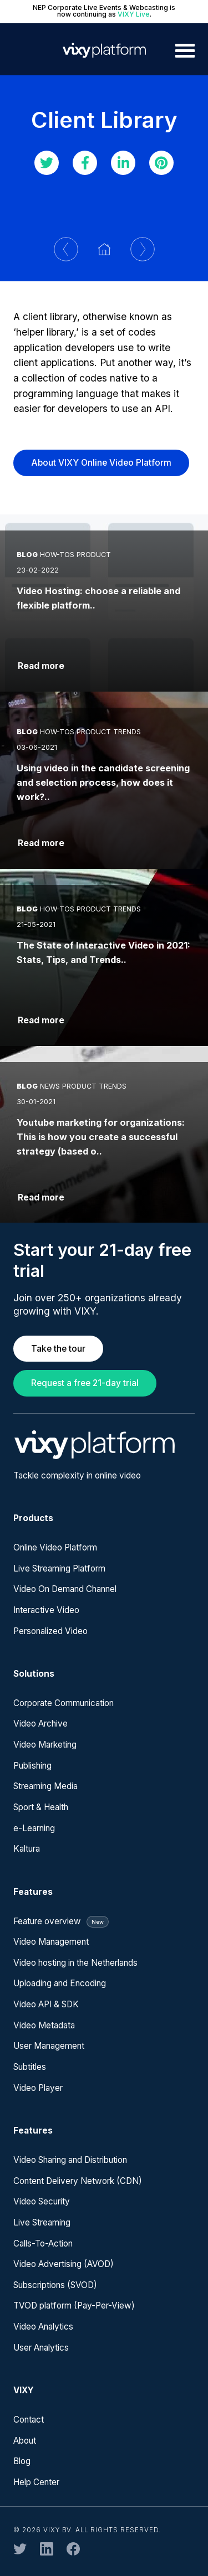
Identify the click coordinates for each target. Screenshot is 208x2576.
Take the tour (58, 1348)
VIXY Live (134, 14)
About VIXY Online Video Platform (101, 462)
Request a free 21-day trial (85, 1383)
